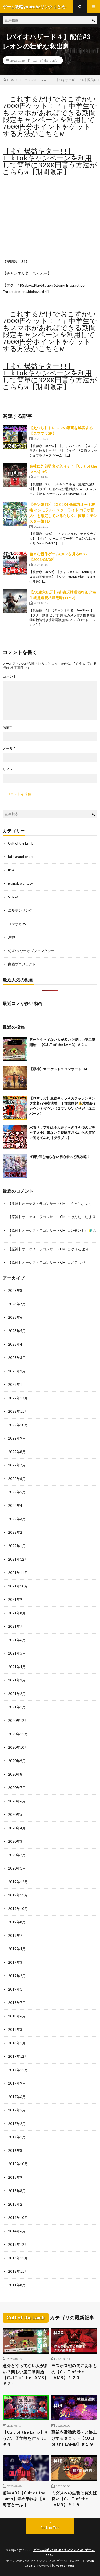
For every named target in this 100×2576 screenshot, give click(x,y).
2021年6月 (17, 1640)
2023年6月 (17, 1317)
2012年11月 (18, 2271)
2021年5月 (17, 1653)
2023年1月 (17, 1384)
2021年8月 (17, 1613)
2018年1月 (17, 2043)
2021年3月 (17, 1680)
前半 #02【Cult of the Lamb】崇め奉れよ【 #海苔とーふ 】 (24, 2498)
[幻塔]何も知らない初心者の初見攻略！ (59, 1157)
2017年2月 (17, 2124)
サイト (8, 769)
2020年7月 (17, 1787)
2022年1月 (17, 1546)
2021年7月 (17, 1626)
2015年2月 (17, 2204)
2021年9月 (17, 1599)
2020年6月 (17, 1801)
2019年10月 (18, 1909)
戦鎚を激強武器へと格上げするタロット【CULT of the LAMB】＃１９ (74, 2438)
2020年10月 (18, 1747)
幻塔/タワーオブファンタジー (31, 951)
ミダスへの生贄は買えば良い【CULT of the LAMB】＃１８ (74, 2498)
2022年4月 (17, 1505)
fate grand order (21, 856)
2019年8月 (17, 1922)
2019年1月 (17, 1989)
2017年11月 (18, 2070)
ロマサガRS (17, 924)
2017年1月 (17, 2137)
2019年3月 (17, 1962)
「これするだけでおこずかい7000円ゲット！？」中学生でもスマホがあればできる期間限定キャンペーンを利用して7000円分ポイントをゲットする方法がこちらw (50, 117)
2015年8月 (17, 2191)
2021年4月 (17, 1667)
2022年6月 (17, 1479)
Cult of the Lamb (45, 60)
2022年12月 (18, 1398)
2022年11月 (18, 1411)
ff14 (11, 870)
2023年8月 (17, 1290)
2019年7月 (17, 1935)
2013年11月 (18, 2258)
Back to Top (50, 2527)
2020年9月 (17, 1761)
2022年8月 (17, 1452)
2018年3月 (17, 2029)
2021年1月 (17, 1707)
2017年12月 (18, 2056)
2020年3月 (17, 1841)
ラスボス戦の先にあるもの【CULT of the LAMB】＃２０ (74, 2371)
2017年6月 (17, 2097)
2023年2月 (17, 1371)
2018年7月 (17, 2002)
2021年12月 (18, 1559)
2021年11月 (18, 1572)
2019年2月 (17, 1976)
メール (9, 748)
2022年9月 (17, 1438)
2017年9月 (17, 2083)
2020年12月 (18, 1720)
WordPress (65, 2565)
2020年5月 (17, 1814)
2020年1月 (17, 1868)
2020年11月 (18, 1734)
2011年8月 (17, 2285)
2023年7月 (17, 1304)
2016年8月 (17, 2150)
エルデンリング (20, 910)
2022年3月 (17, 1519)
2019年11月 (18, 1895)
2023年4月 (17, 1344)
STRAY (13, 897)
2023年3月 (17, 1357)
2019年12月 (18, 1882)
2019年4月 (17, 1949)
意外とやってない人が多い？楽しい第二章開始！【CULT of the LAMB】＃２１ (25, 2374)
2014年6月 (17, 2231)
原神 (11, 937)
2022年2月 (17, 1532)
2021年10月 (18, 1586)
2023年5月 (17, 1331)
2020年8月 (17, 1774)
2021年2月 (17, 1694)
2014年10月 (18, 2217)
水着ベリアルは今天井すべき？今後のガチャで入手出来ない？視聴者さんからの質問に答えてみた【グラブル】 (62, 1132)
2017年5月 (17, 2110)
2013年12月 (18, 2244)
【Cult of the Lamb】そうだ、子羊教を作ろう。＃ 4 (26, 2438)
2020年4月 (17, 1828)
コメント (10, 676)
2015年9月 (17, 2177)
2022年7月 (17, 1465)
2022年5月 (17, 1492)
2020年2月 (17, 1855)
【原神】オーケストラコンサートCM (58, 1069)
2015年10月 (18, 2164)
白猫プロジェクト (22, 964)
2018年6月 (17, 2016)
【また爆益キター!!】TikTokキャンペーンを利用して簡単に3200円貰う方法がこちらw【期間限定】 (50, 162)
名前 (7, 727)
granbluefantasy (20, 883)
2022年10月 (18, 1425)
